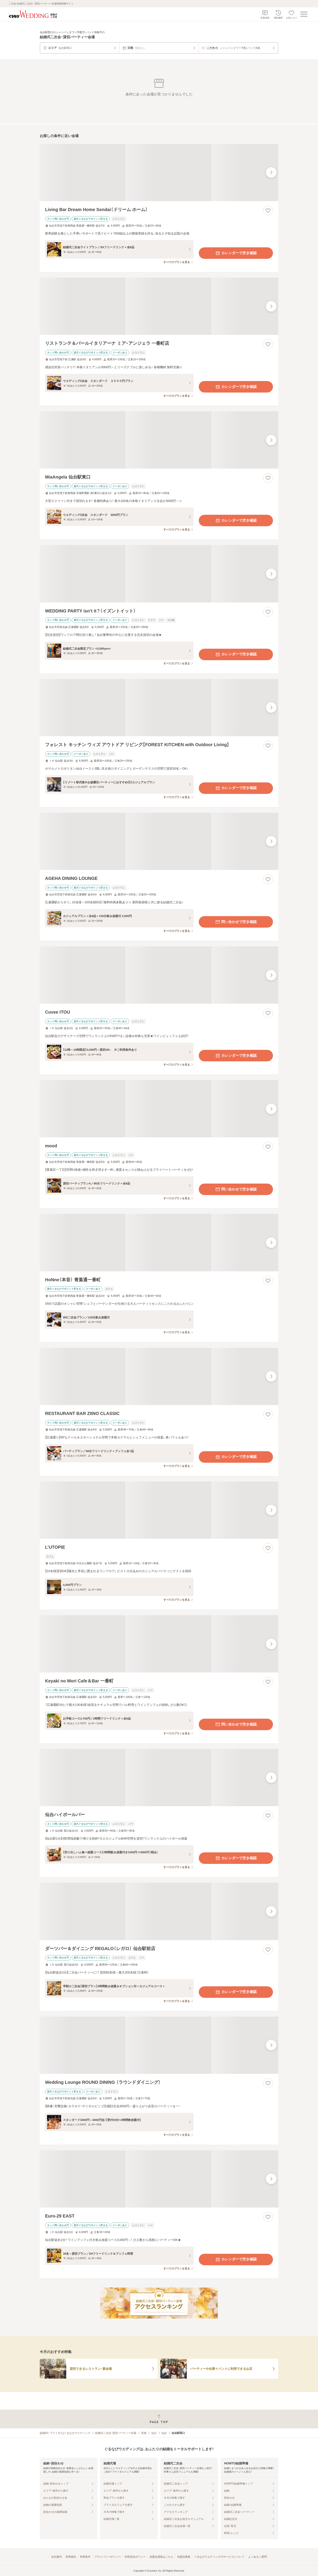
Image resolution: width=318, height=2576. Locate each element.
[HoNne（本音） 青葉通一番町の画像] (159, 1242)
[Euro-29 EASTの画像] (159, 2179)
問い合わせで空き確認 (236, 922)
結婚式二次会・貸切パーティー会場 (115, 2433)
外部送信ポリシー (135, 2556)
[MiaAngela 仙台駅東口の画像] (159, 440)
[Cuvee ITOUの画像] (159, 975)
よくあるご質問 (257, 2556)
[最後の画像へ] (271, 172)
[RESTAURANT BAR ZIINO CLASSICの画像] (159, 1376)
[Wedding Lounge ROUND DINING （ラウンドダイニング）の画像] (159, 2045)
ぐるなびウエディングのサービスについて (219, 2556)
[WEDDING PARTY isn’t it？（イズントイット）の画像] (159, 573)
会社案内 (56, 2556)
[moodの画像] (159, 1108)
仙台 (154, 2433)
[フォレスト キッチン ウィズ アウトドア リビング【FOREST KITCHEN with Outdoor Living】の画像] (159, 707)
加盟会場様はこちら (161, 2556)
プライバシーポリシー (107, 2556)
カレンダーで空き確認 (236, 253)
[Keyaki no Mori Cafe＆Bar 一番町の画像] (159, 1643)
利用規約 (71, 2556)
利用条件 (85, 2556)
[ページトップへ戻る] (159, 2419)
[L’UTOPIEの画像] (159, 1510)
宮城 (143, 2433)
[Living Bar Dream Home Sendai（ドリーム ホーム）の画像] (159, 172)
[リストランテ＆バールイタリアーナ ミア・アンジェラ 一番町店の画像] (159, 306)
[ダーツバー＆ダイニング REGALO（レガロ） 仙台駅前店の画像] (159, 1911)
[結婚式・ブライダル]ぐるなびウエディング (65, 2433)
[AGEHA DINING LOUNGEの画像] (159, 841)
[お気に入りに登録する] (268, 210)
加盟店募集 (183, 2556)
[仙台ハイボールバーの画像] (159, 1777)
